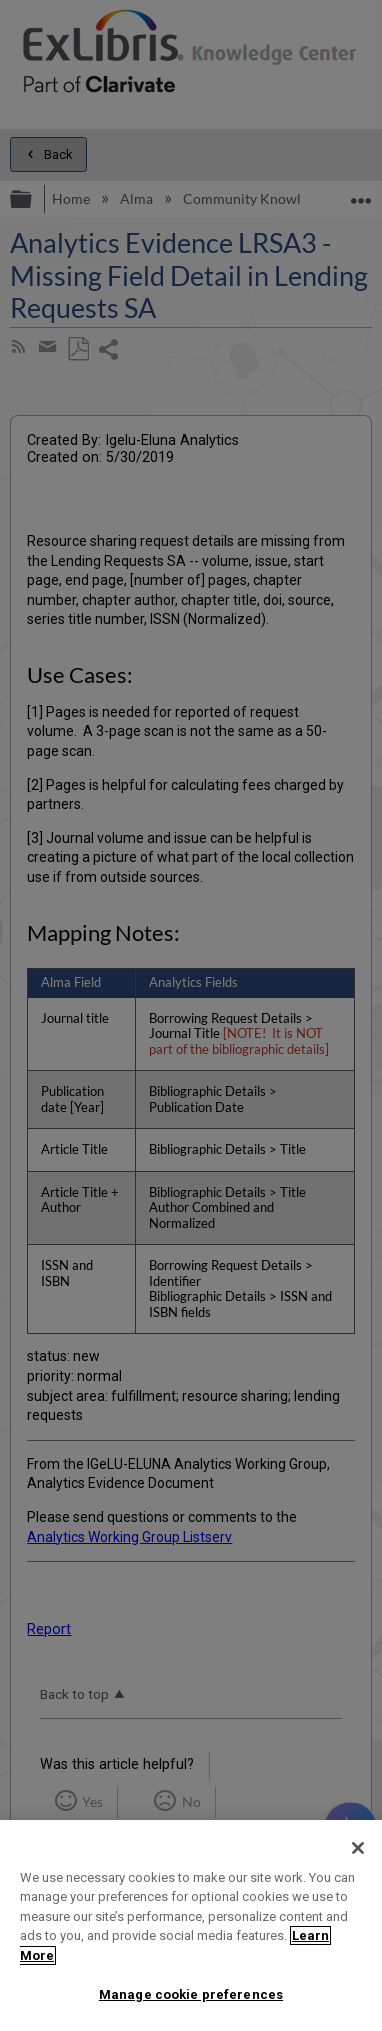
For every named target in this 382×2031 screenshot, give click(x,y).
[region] (191, 1925)
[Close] (358, 1848)
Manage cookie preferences (191, 1994)
